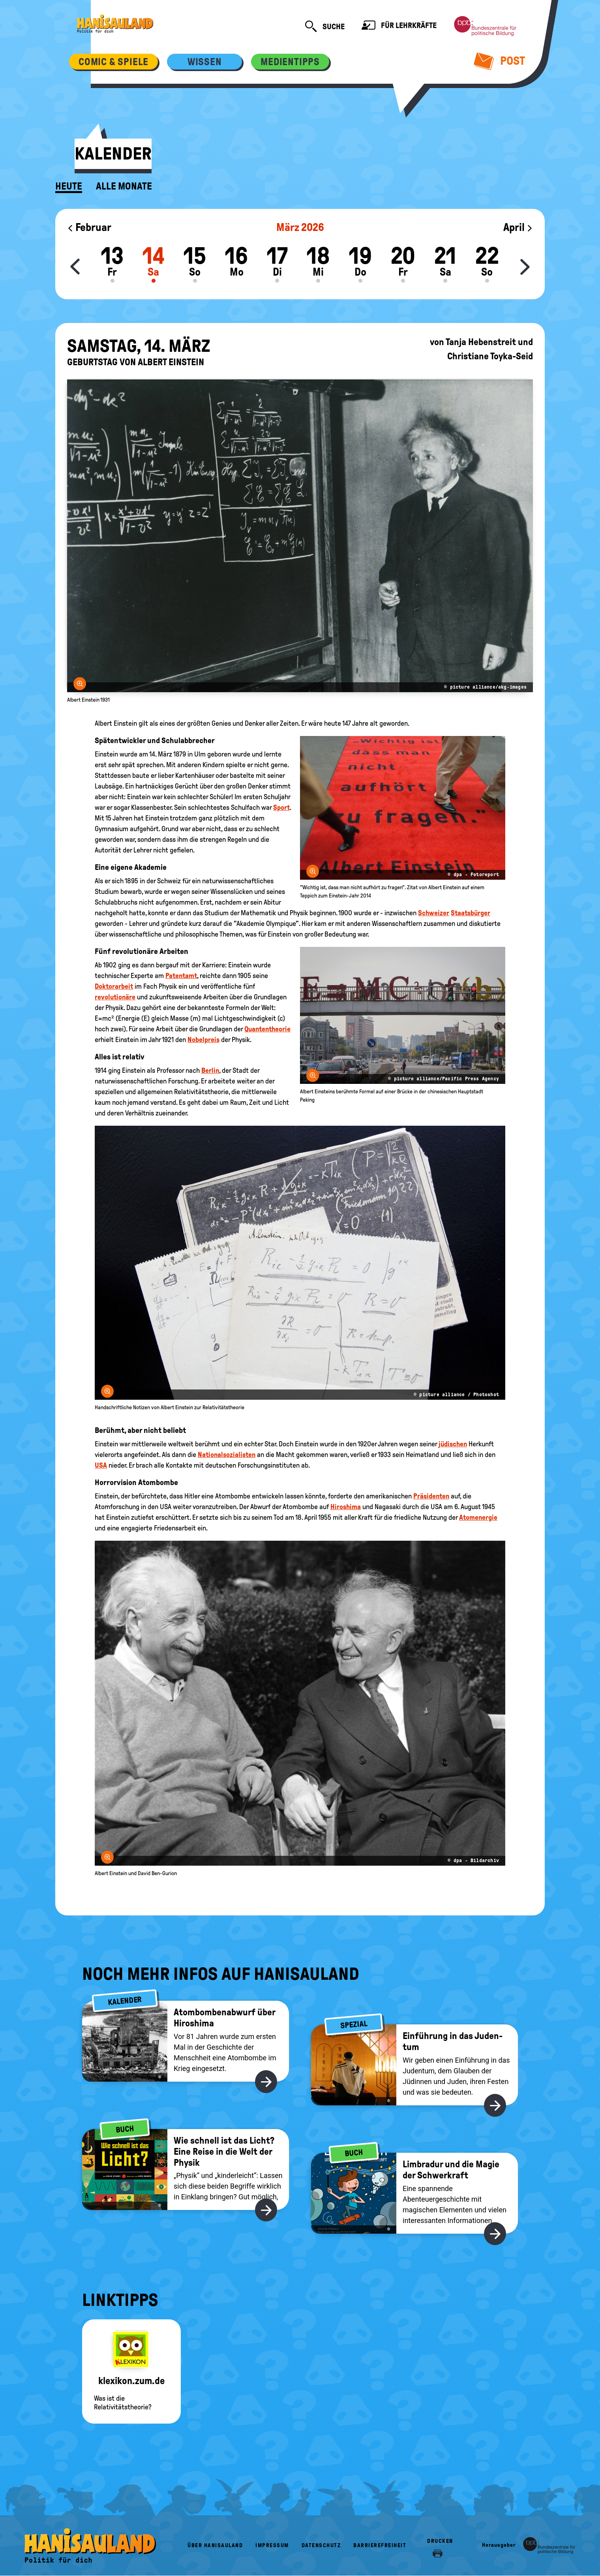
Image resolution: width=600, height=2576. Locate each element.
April (518, 227)
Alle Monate (124, 186)
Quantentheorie (267, 1029)
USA (101, 1465)
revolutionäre (115, 997)
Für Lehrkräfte (399, 26)
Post (499, 61)
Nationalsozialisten (226, 1455)
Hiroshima (345, 1507)
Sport (281, 807)
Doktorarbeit (114, 986)
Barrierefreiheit (379, 2545)
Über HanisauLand (215, 2545)
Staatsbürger (470, 913)
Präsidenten (431, 1496)
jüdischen (453, 1444)
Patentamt (181, 976)
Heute (68, 186)
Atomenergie (478, 1517)
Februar (89, 227)
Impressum (272, 2545)
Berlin (210, 1070)
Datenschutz (321, 2545)
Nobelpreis (203, 1040)
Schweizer (433, 913)
